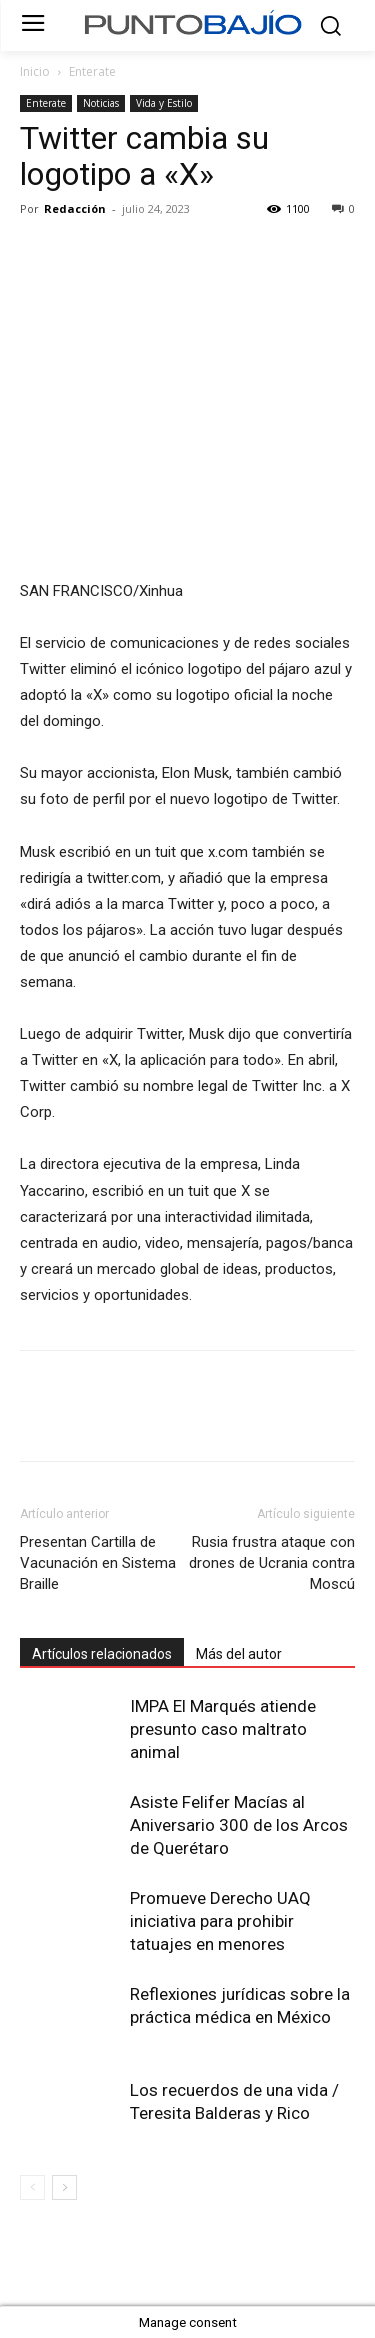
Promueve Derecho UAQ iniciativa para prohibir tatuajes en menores (220, 1921)
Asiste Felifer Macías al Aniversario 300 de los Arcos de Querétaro (239, 1825)
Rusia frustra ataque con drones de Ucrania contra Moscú (272, 1563)
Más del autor (239, 1654)
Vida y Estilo (164, 103)
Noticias (101, 103)
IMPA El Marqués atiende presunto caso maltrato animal (223, 1729)
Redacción (75, 208)
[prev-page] (32, 2187)
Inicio (35, 71)
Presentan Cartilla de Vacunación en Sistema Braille (98, 1563)
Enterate (92, 71)
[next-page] (64, 2187)
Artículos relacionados (102, 1654)
